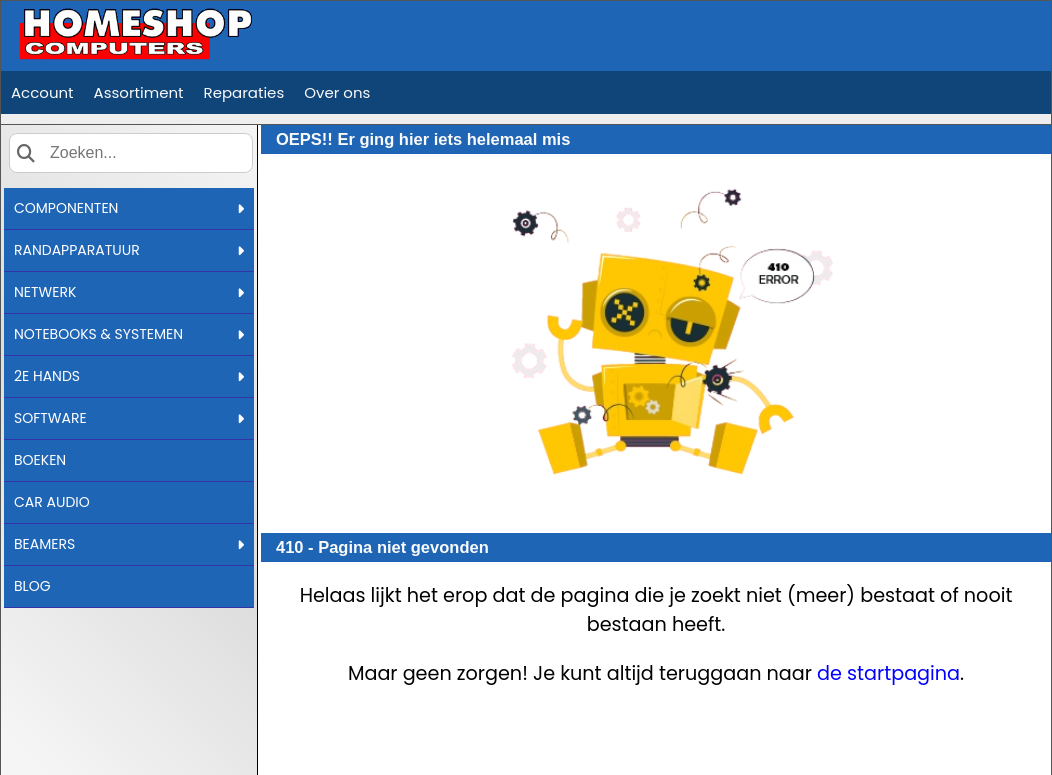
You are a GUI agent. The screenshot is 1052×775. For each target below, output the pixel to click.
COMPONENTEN (129, 208)
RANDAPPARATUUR (129, 250)
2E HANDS (129, 376)
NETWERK (129, 292)
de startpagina (888, 673)
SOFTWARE (129, 418)
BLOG (32, 586)
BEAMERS (129, 544)
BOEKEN (40, 460)
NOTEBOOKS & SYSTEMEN (129, 334)
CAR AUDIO (52, 502)
